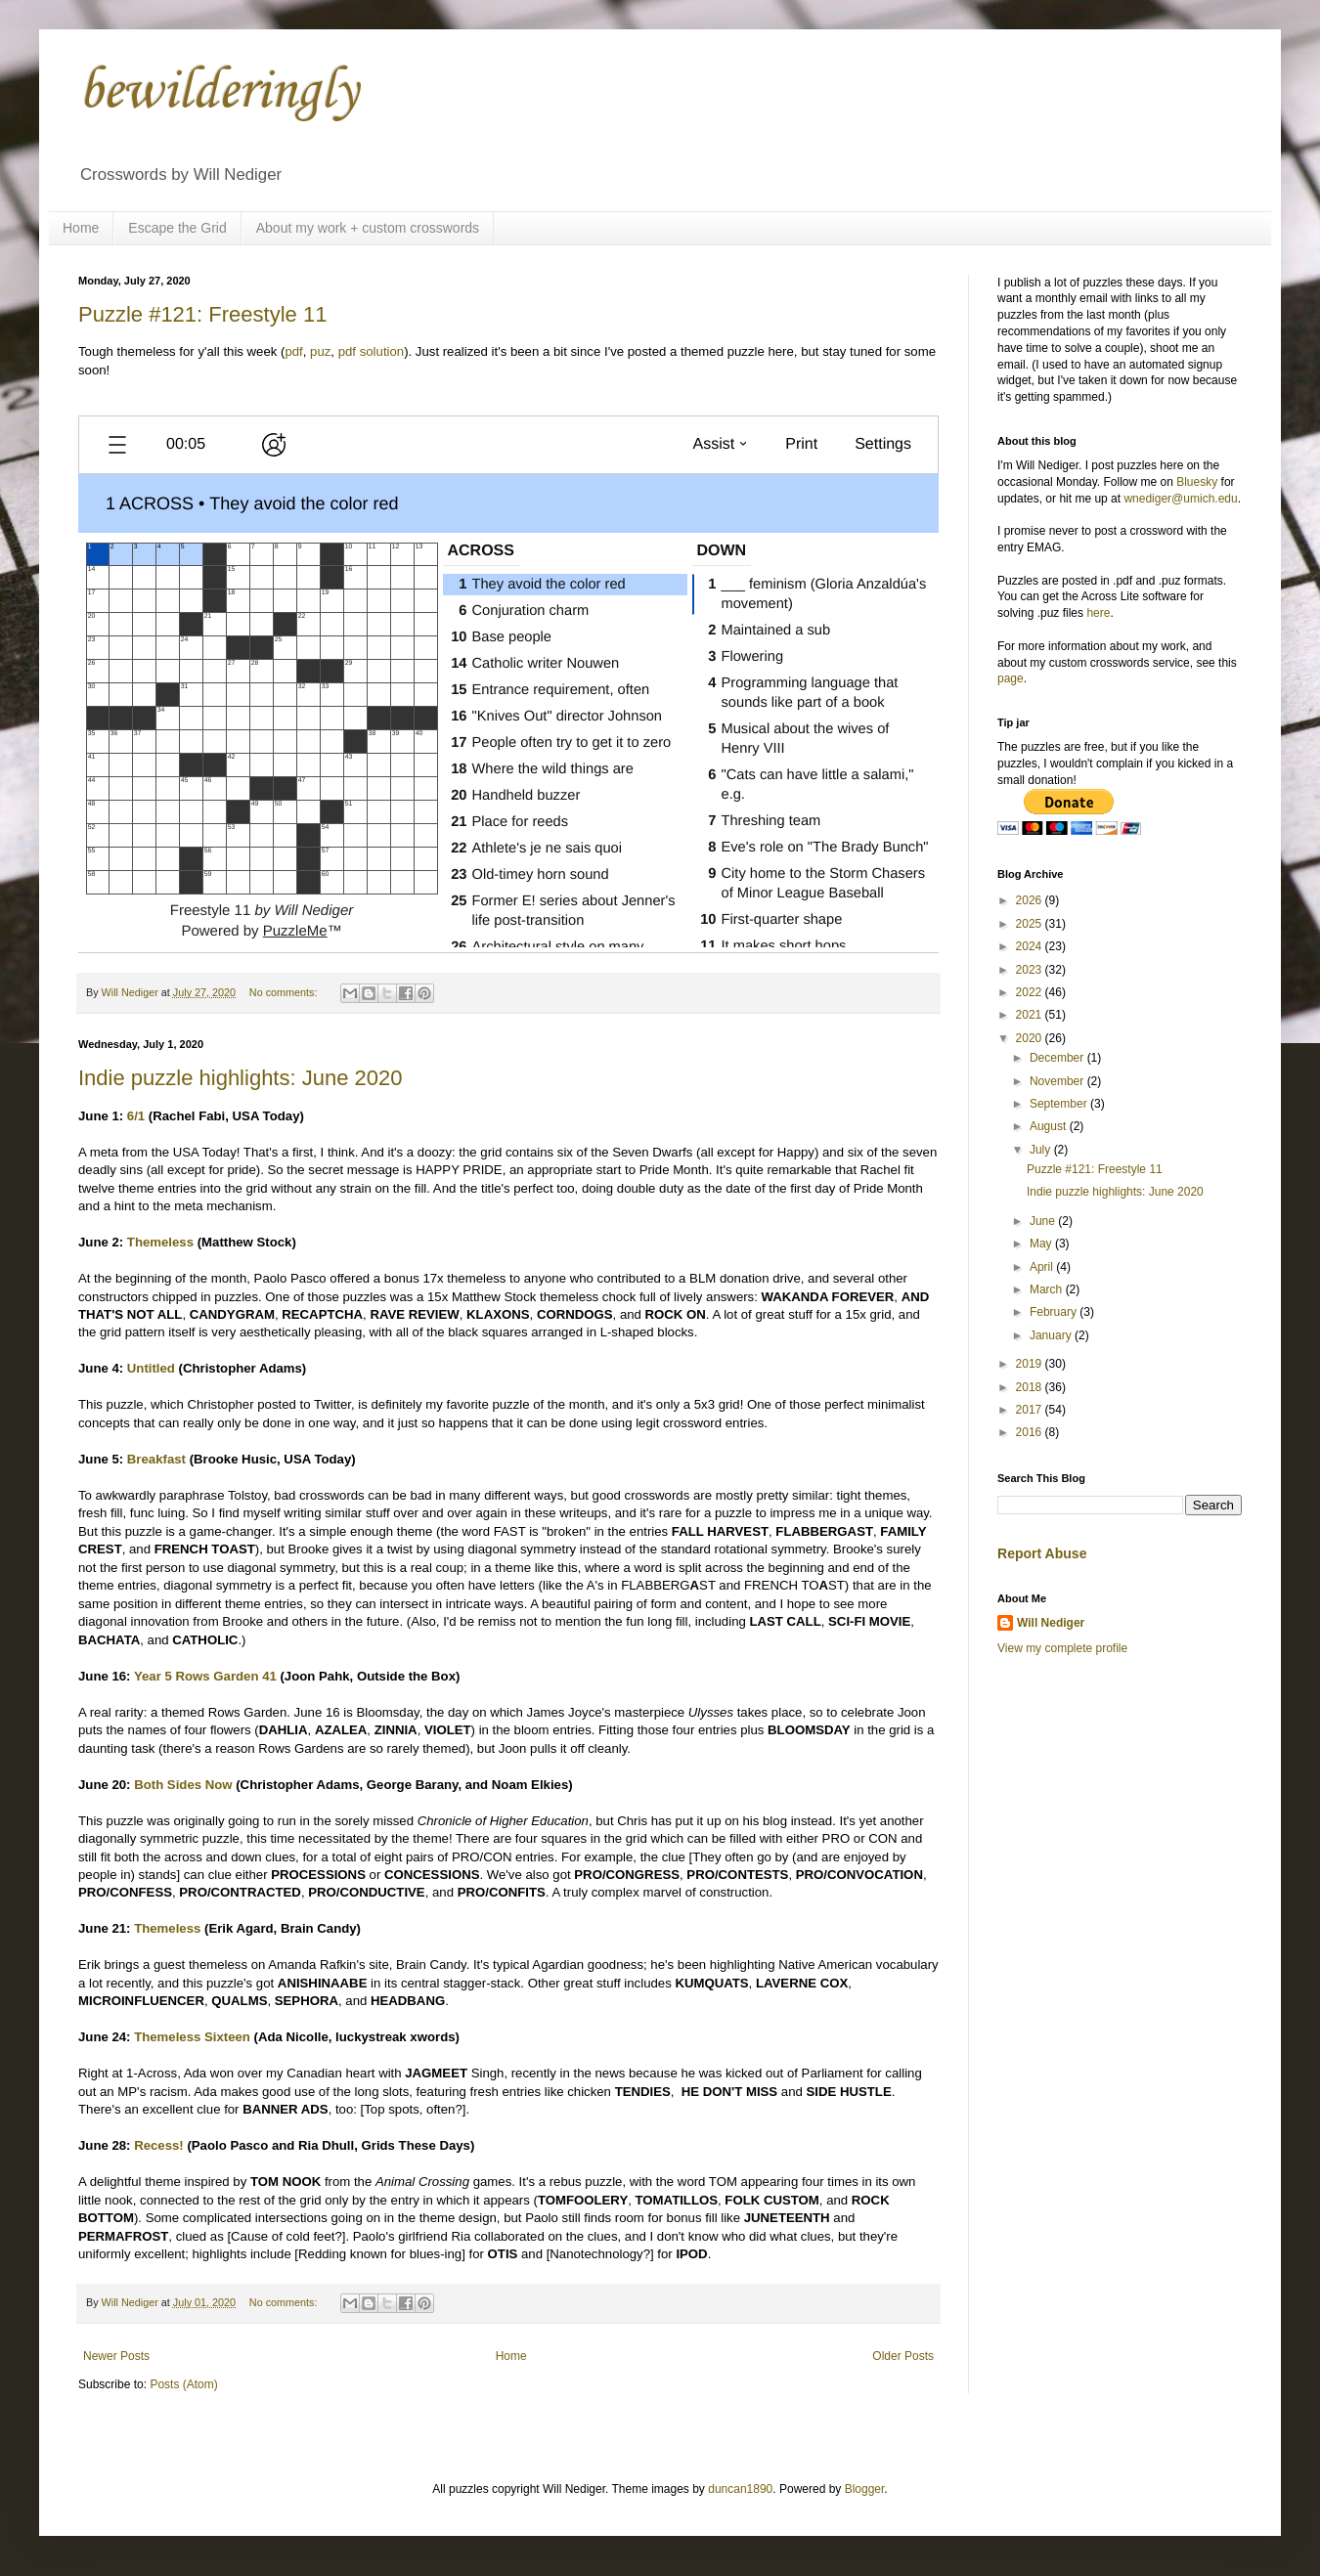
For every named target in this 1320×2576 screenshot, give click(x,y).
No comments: (285, 992)
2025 (1030, 924)
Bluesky (1196, 482)
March (1048, 1289)
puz (320, 351)
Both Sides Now (183, 1784)
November (1058, 1081)
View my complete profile (1062, 1648)
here (1098, 613)
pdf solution (371, 351)
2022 (1030, 992)
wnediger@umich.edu (1180, 498)
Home (81, 228)
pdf (293, 351)
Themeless (160, 1242)
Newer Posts (116, 2356)
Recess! (159, 2145)
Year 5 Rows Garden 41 (205, 1676)
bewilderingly (218, 92)
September (1060, 1104)
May (1042, 1243)
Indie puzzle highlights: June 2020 (240, 1078)
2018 (1030, 1387)
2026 (1030, 900)
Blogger (865, 2489)
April (1043, 1267)
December (1058, 1058)
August (1050, 1126)
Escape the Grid (177, 228)
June (1044, 1221)
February (1054, 1312)
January (1052, 1335)
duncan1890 (740, 2489)
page (1010, 678)
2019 (1030, 1364)
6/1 (136, 1116)
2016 (1030, 1432)
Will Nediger (1050, 1623)
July (1042, 1150)
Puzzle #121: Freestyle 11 (202, 314)
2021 (1030, 1015)
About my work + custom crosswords (367, 228)
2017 (1030, 1410)
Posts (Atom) (183, 2384)
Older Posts (903, 2356)
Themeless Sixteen (192, 2037)
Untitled (151, 1368)
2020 (1030, 1038)
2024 (1030, 946)
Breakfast (156, 1459)
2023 (1030, 970)
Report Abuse (1041, 1553)
